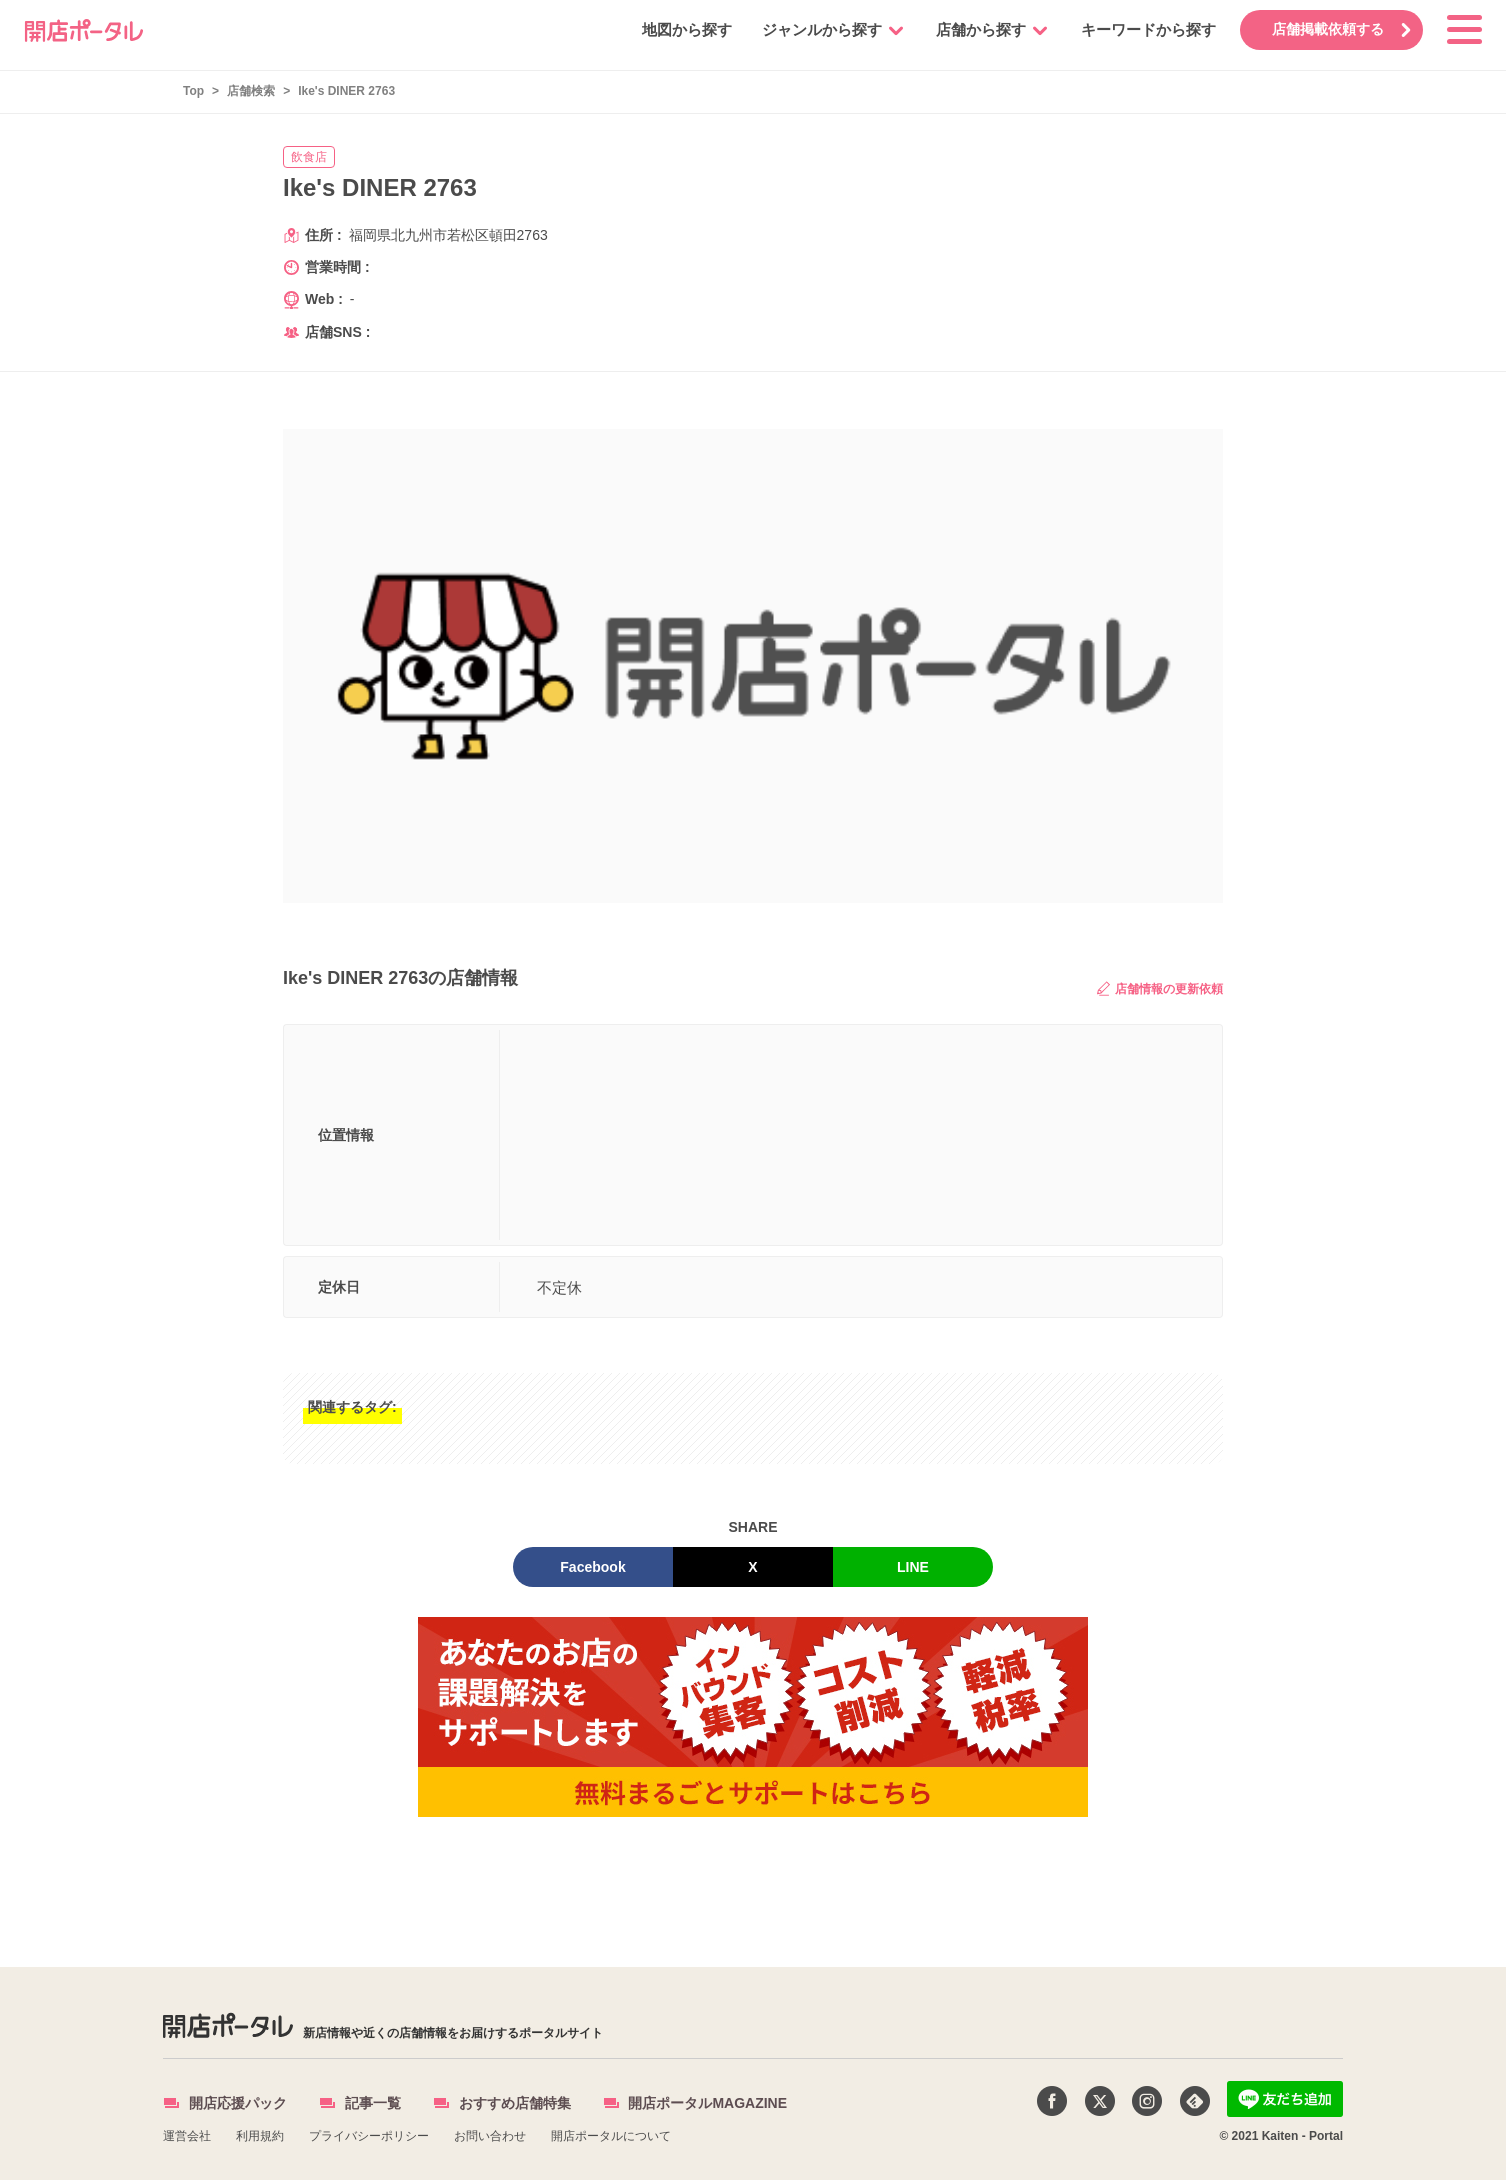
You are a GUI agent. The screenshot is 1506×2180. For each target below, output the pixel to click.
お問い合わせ (490, 2136)
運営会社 (187, 2136)
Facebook (592, 1567)
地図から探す (683, 29)
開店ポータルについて (611, 2136)
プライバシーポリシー (369, 2136)
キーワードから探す (1144, 29)
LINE (913, 1567)
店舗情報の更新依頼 (1160, 988)
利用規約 (260, 2136)
